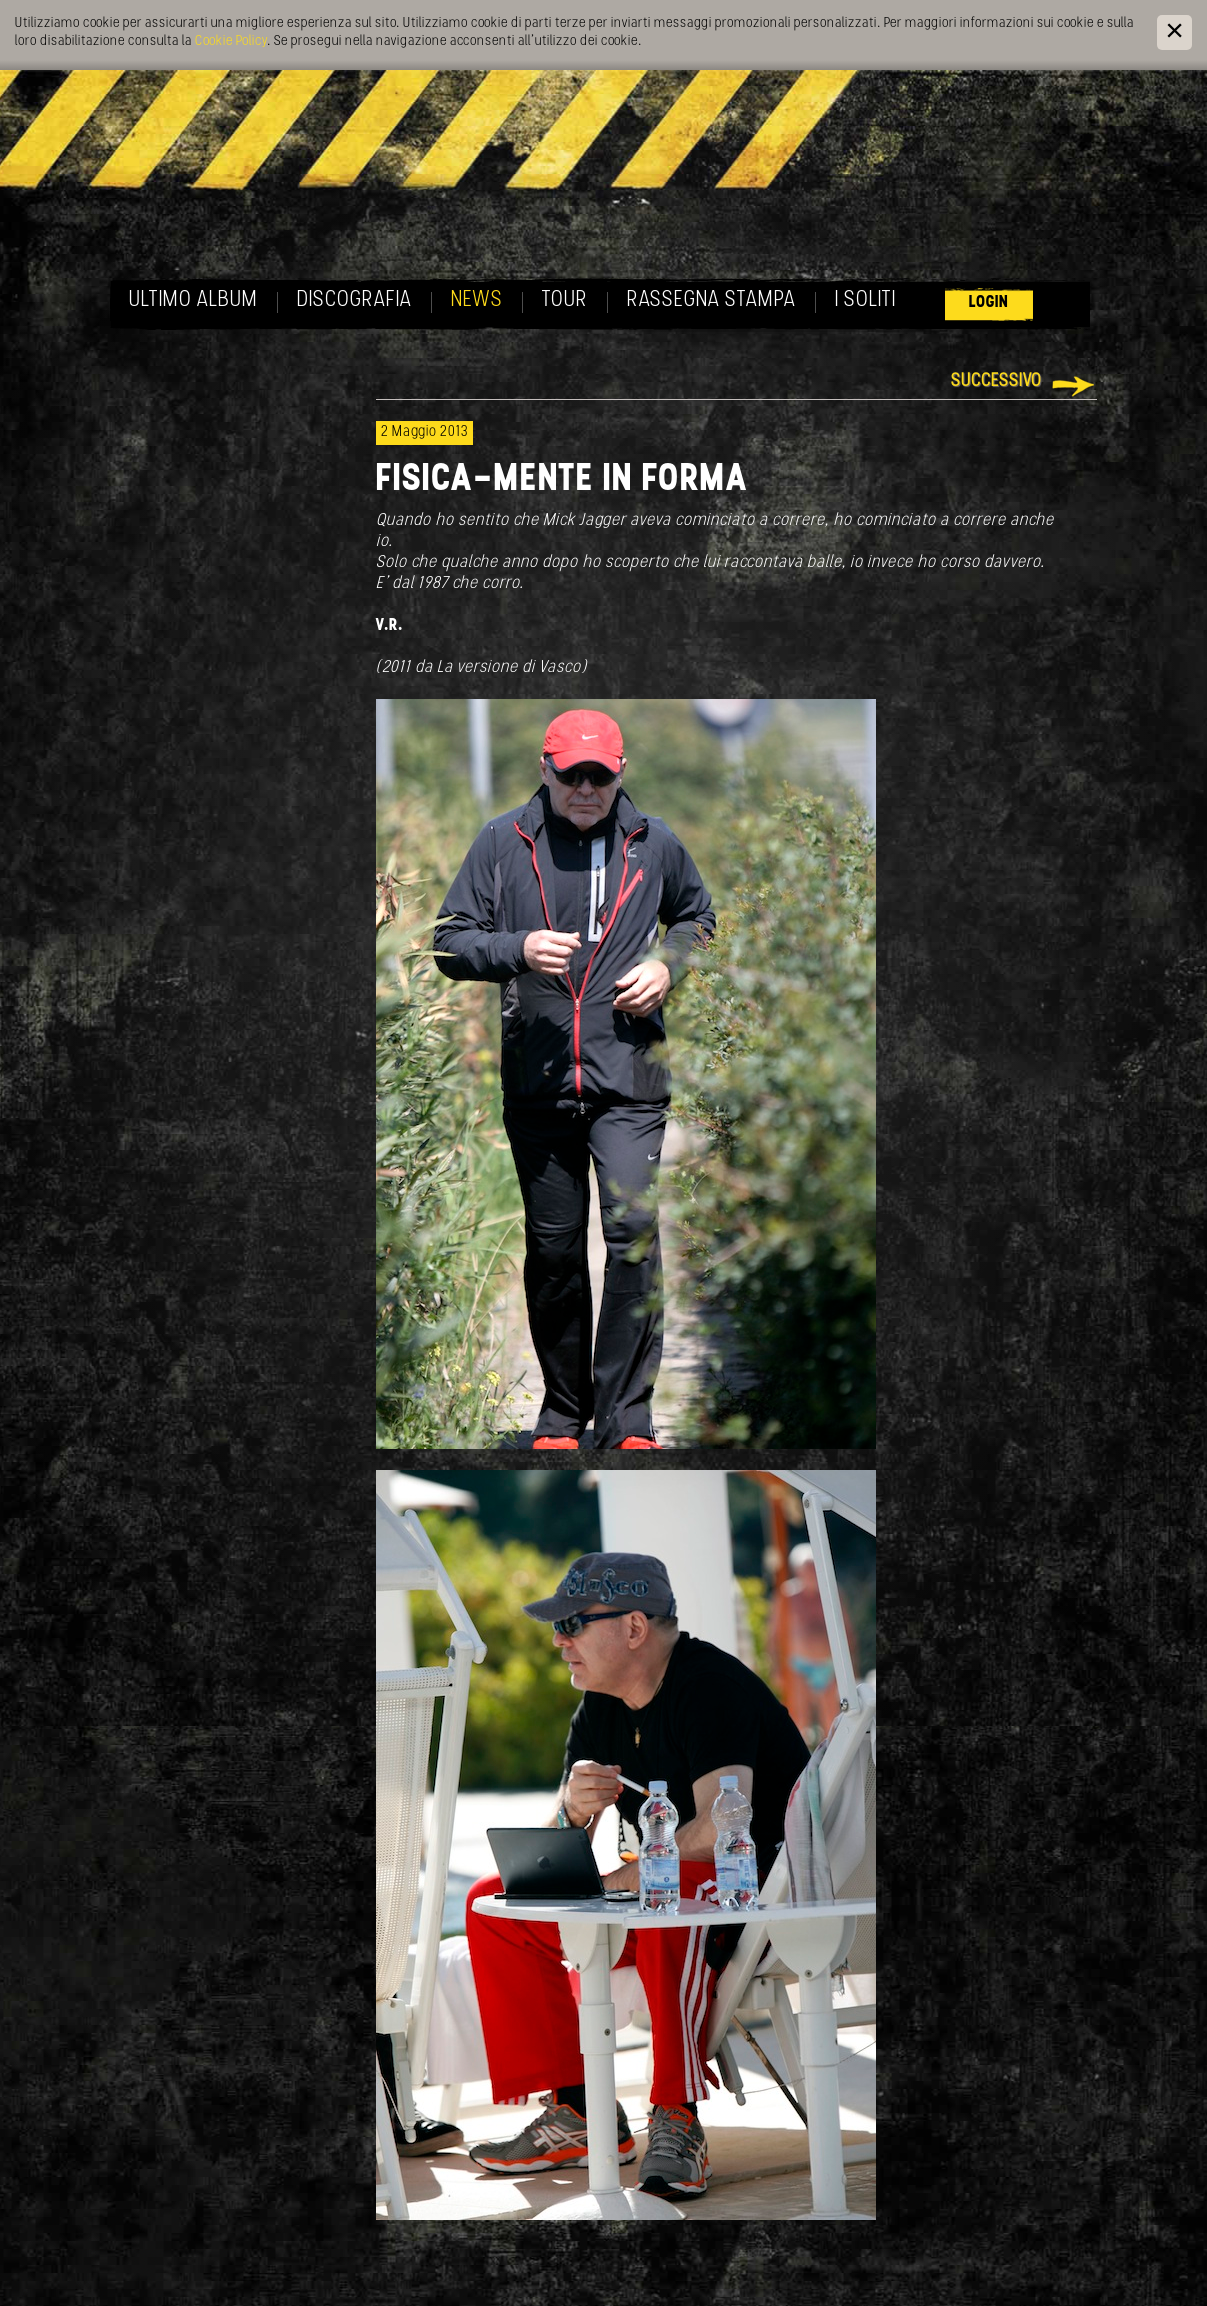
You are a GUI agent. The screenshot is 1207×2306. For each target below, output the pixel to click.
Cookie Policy (231, 41)
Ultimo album (193, 300)
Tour (565, 300)
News (477, 300)
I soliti (865, 300)
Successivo (996, 381)
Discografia (354, 300)
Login (989, 302)
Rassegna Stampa (711, 300)
